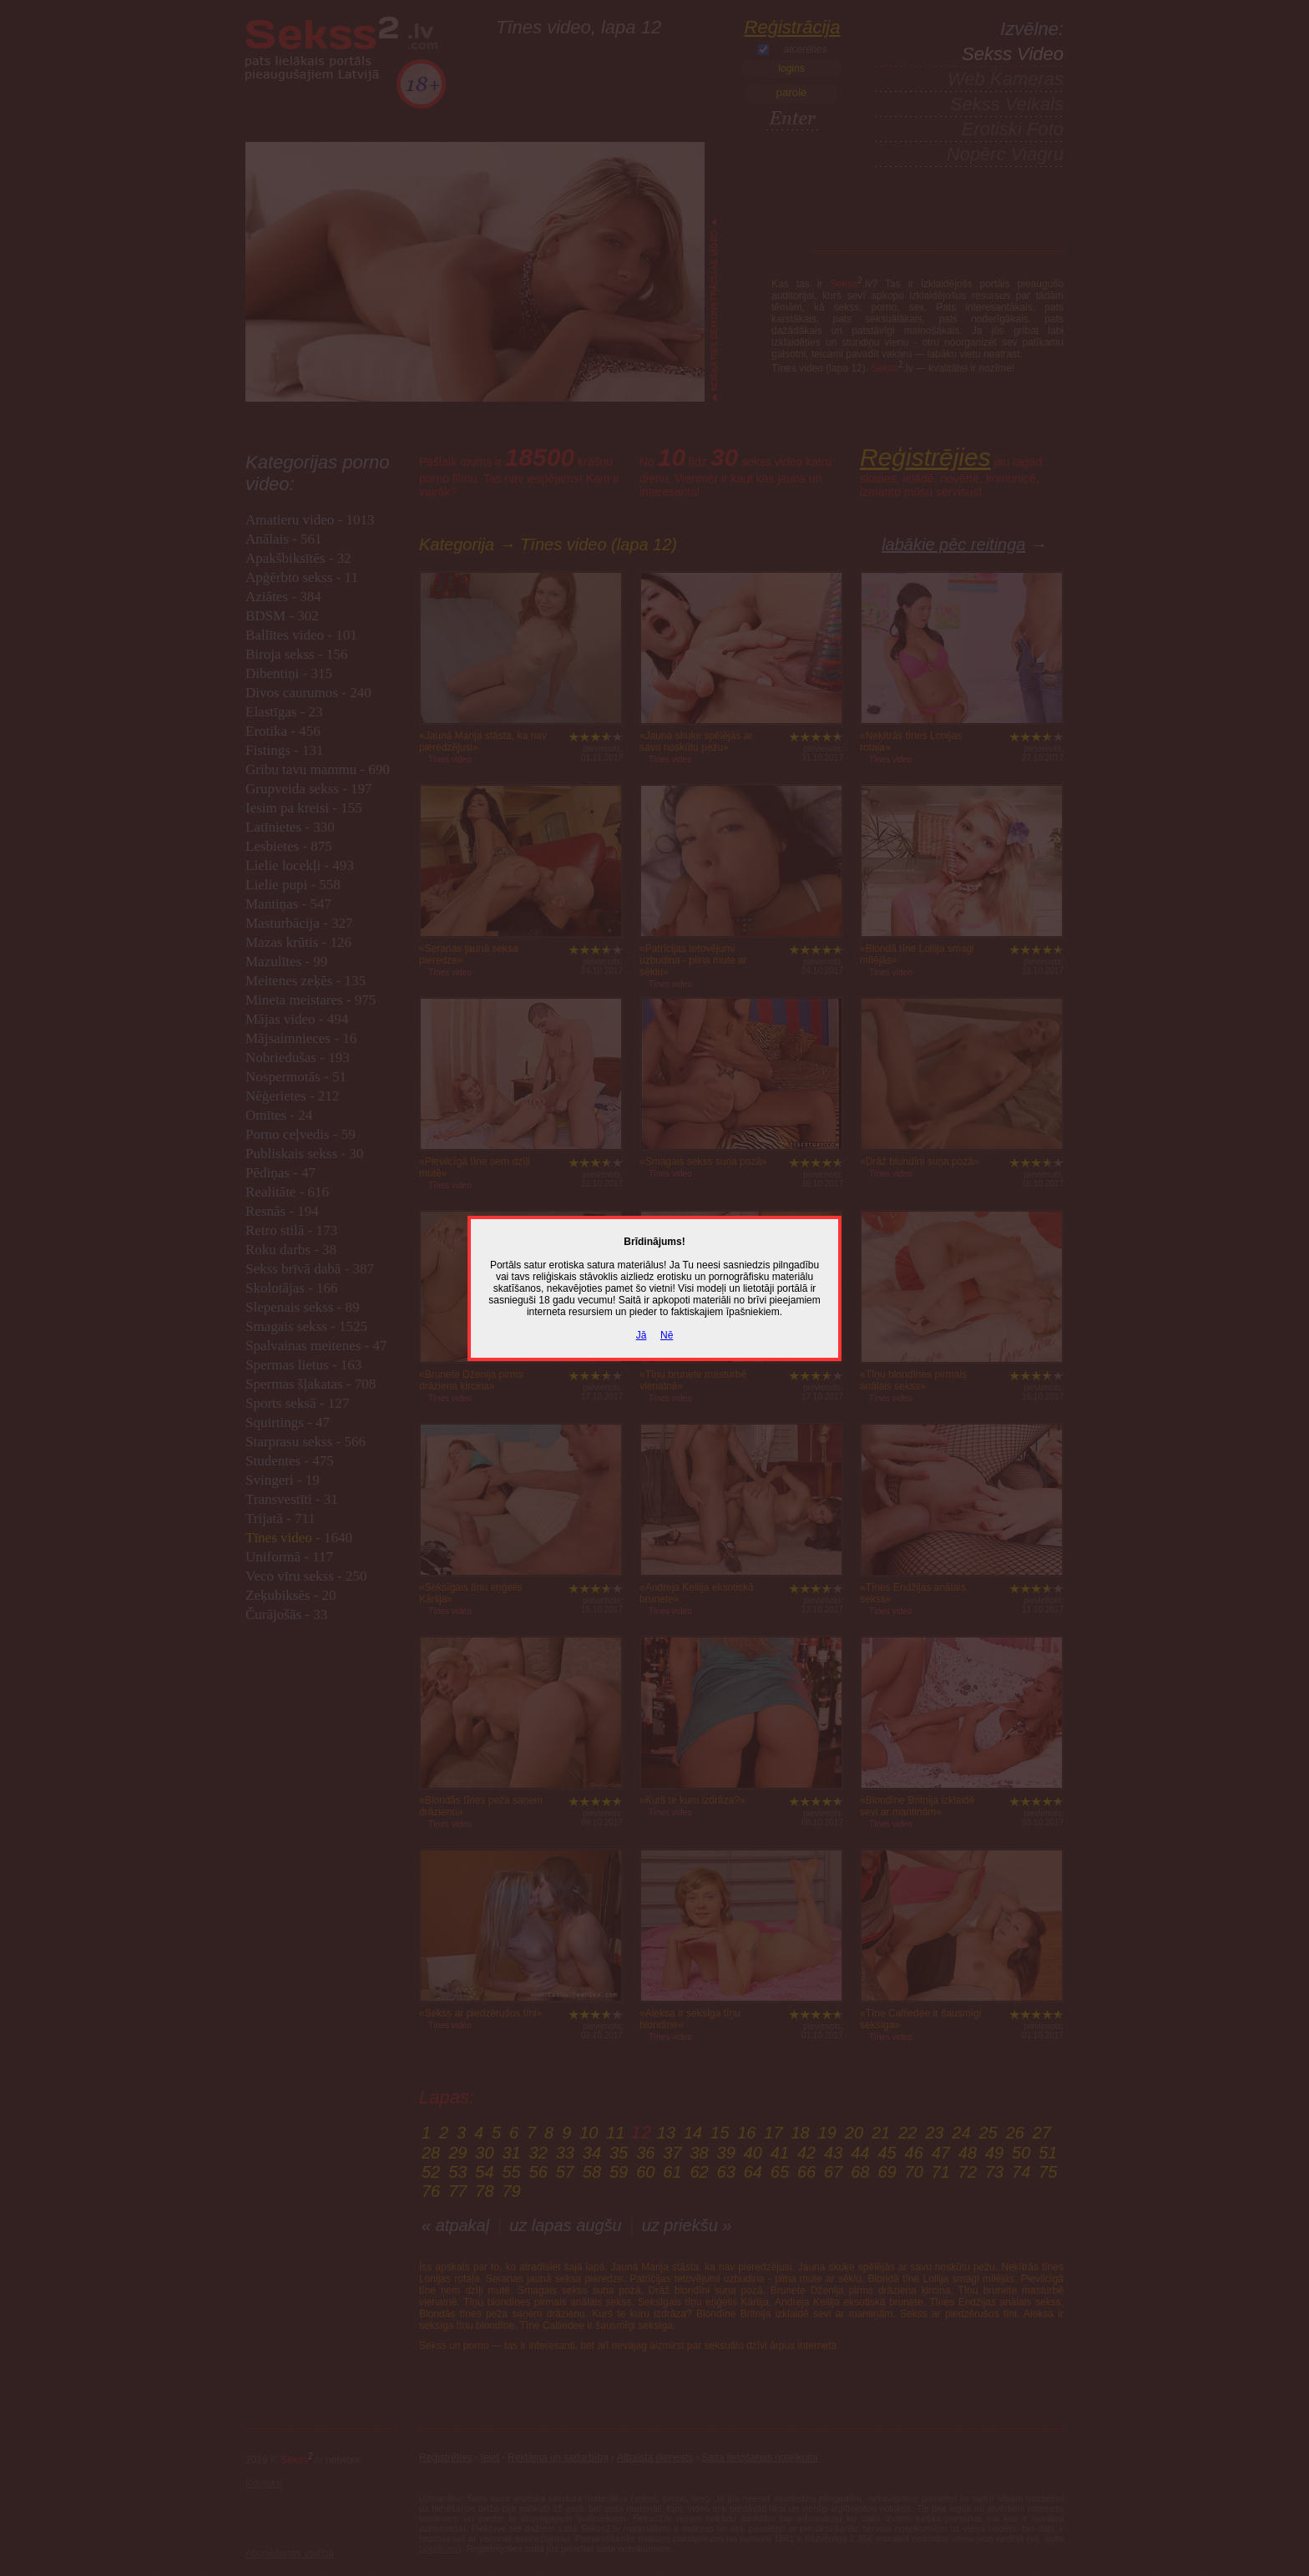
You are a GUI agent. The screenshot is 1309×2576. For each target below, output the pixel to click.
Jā (641, 1335)
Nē (666, 1335)
